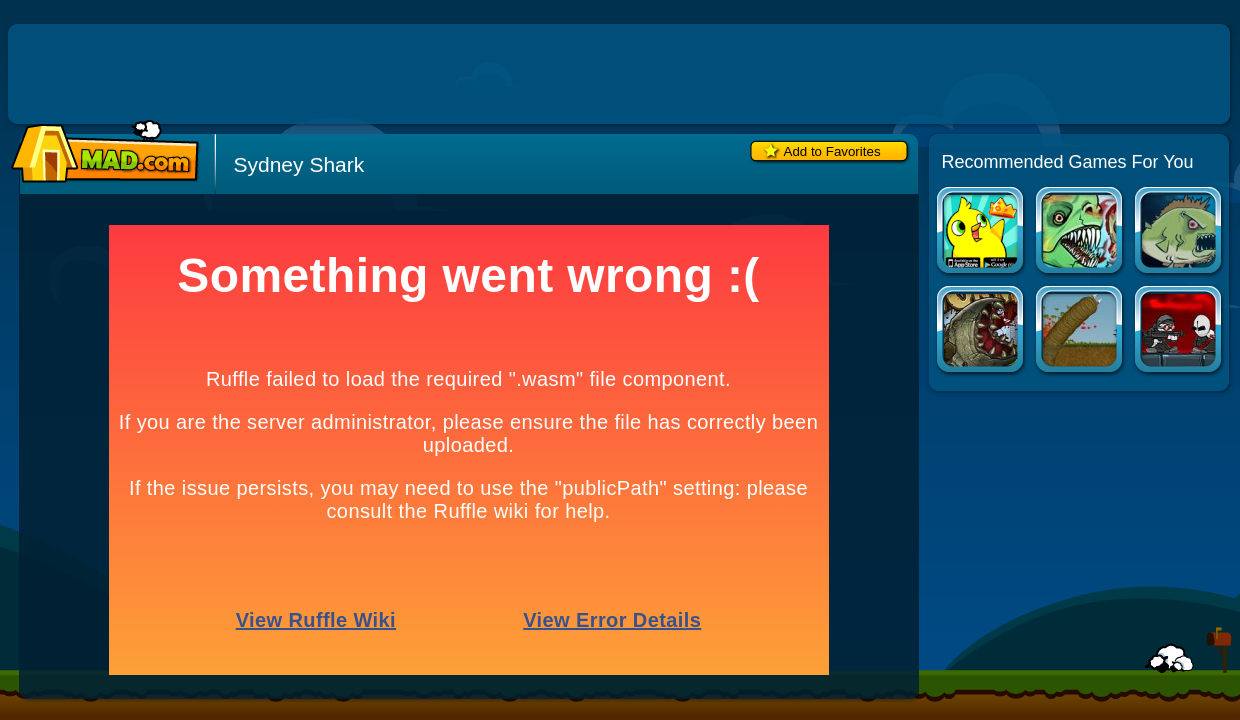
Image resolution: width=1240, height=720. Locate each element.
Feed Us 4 (1080, 232)
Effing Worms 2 (981, 331)
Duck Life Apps (981, 232)
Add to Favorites (832, 151)
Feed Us (1179, 232)
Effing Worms (1080, 331)
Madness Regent (1179, 331)
